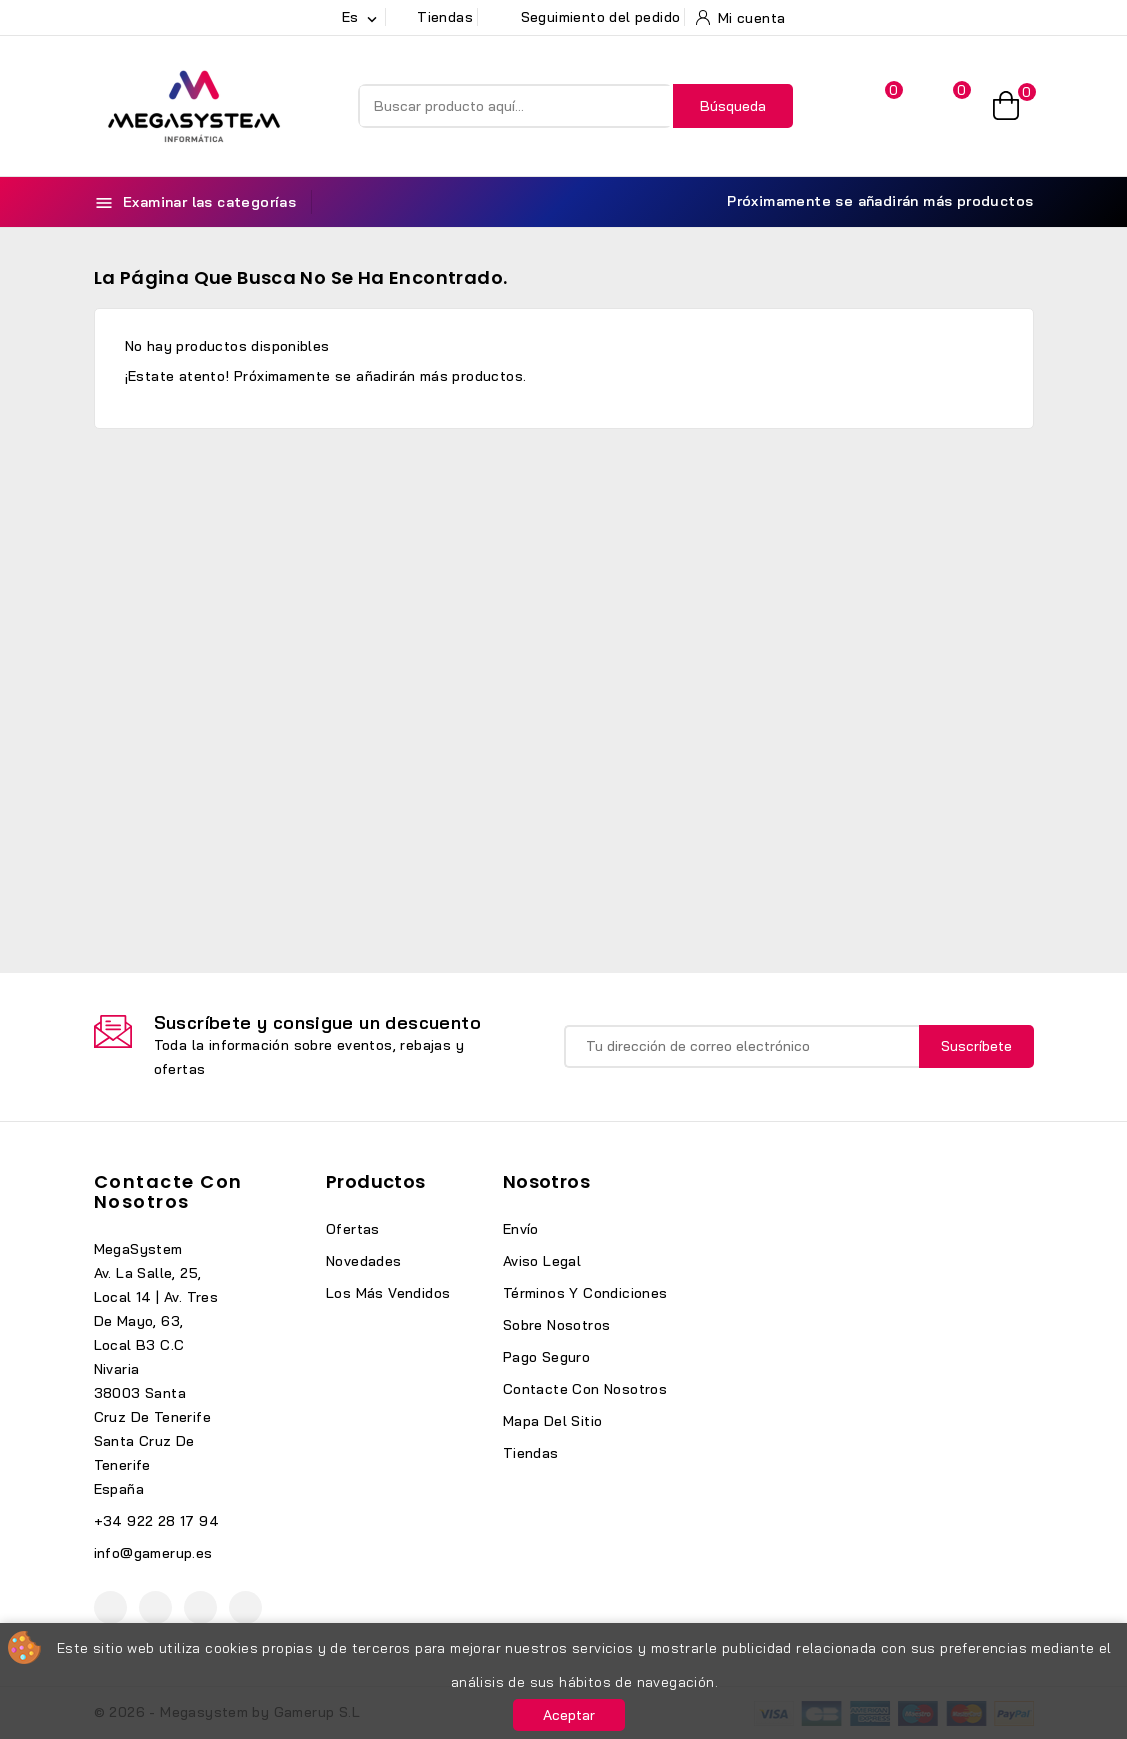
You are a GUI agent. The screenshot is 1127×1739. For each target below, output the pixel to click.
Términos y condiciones (585, 1293)
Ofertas (353, 1229)
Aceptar (569, 1715)
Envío (521, 1229)
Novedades (364, 1261)
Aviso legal (542, 1261)
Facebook (110, 1607)
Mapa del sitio (553, 1421)
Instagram (200, 1607)
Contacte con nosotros (168, 1191)
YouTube (155, 1607)
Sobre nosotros (557, 1325)
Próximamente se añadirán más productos (868, 201)
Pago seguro (546, 1357)
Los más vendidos (388, 1293)
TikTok (245, 1607)
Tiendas (531, 1453)
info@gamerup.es (153, 1553)
